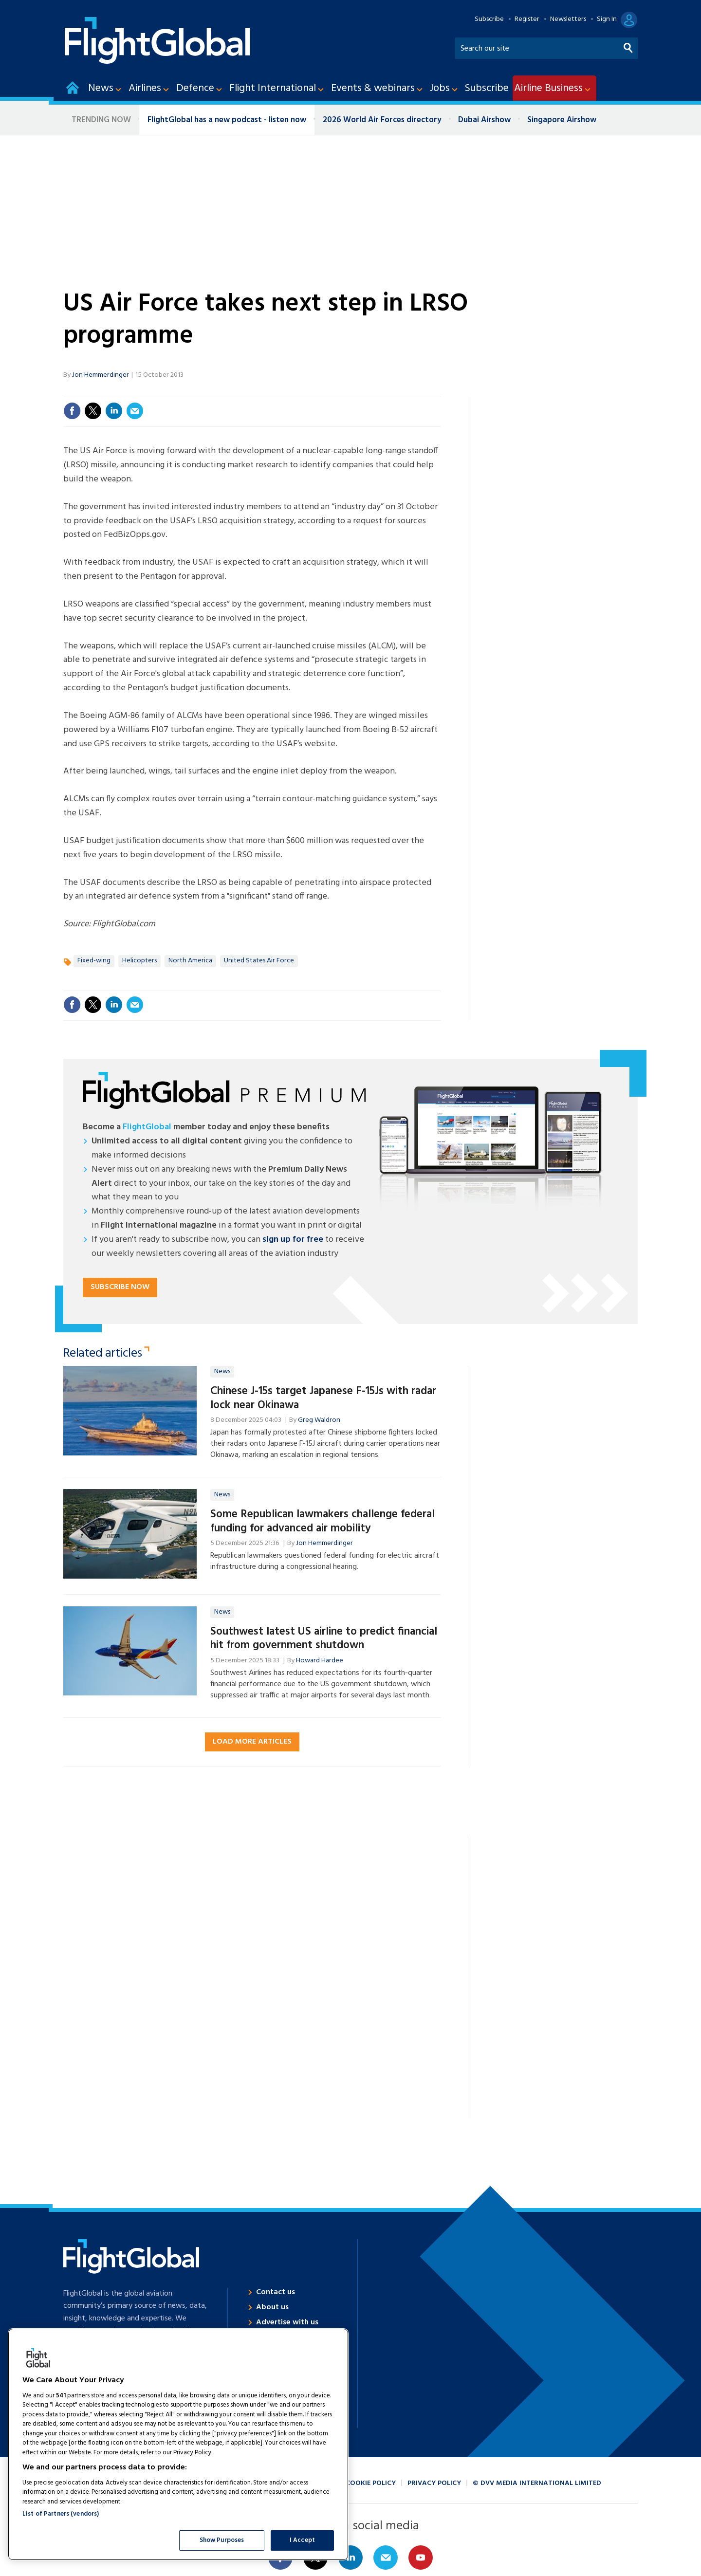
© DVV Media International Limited (537, 2483)
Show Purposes (222, 2540)
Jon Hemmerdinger (100, 375)
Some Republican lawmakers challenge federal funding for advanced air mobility (322, 1521)
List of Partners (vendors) (60, 2514)
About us (272, 2307)
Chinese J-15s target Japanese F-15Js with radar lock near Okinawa (323, 1398)
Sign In (607, 19)
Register (527, 19)
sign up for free (292, 1240)
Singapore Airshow (561, 120)
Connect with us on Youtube (420, 2557)
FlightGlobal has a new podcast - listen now (227, 120)
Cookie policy (371, 2483)
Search (628, 46)
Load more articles (252, 1741)
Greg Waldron (319, 1420)
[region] (178, 2444)
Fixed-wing (94, 960)
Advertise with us (287, 2322)
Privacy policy (434, 2483)
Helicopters (139, 960)
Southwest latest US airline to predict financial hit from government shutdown (323, 1639)
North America (190, 960)
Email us (385, 2557)
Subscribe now (120, 1287)
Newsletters (568, 19)
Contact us (275, 2292)
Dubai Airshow (484, 120)
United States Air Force (259, 960)
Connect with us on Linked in (350, 2557)
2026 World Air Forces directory (382, 120)
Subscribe (489, 19)
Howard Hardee (319, 1660)
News (222, 1371)
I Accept (302, 2540)
